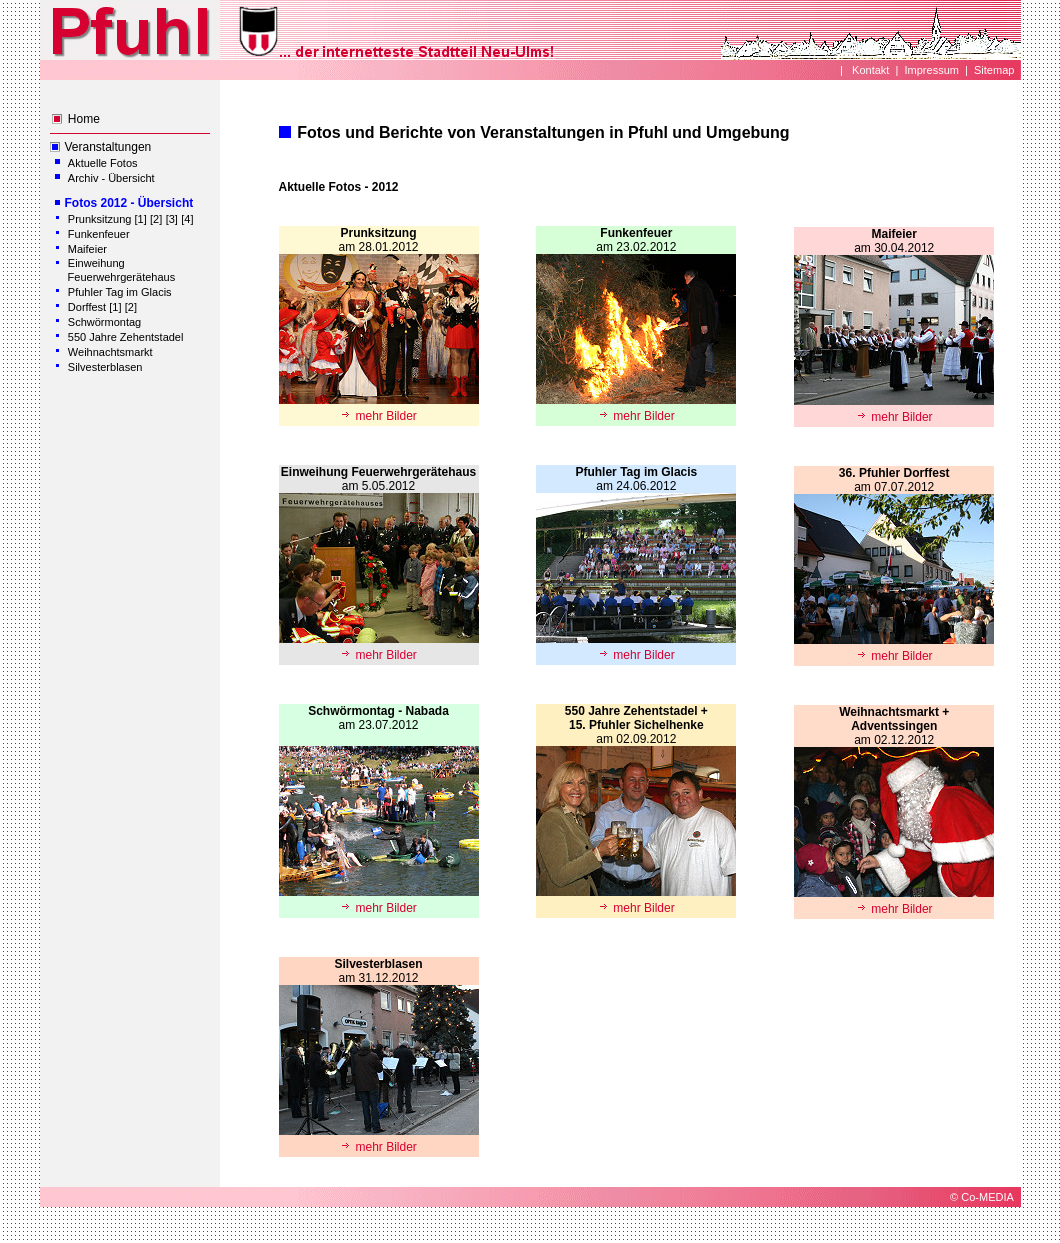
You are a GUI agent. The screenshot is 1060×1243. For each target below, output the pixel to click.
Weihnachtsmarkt (110, 352)
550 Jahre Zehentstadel (126, 337)
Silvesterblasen (105, 367)
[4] (187, 219)
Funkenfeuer (99, 234)
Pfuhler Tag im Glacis (120, 292)
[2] (156, 219)
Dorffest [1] (95, 307)
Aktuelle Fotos (103, 163)
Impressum (932, 70)
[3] (172, 219)
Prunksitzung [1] (107, 219)
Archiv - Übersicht (111, 178)
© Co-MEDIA (982, 1197)
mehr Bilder (378, 416)
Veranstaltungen (108, 147)
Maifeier (87, 249)
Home (84, 119)
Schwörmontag (104, 322)
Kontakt (869, 70)
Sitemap (994, 70)
